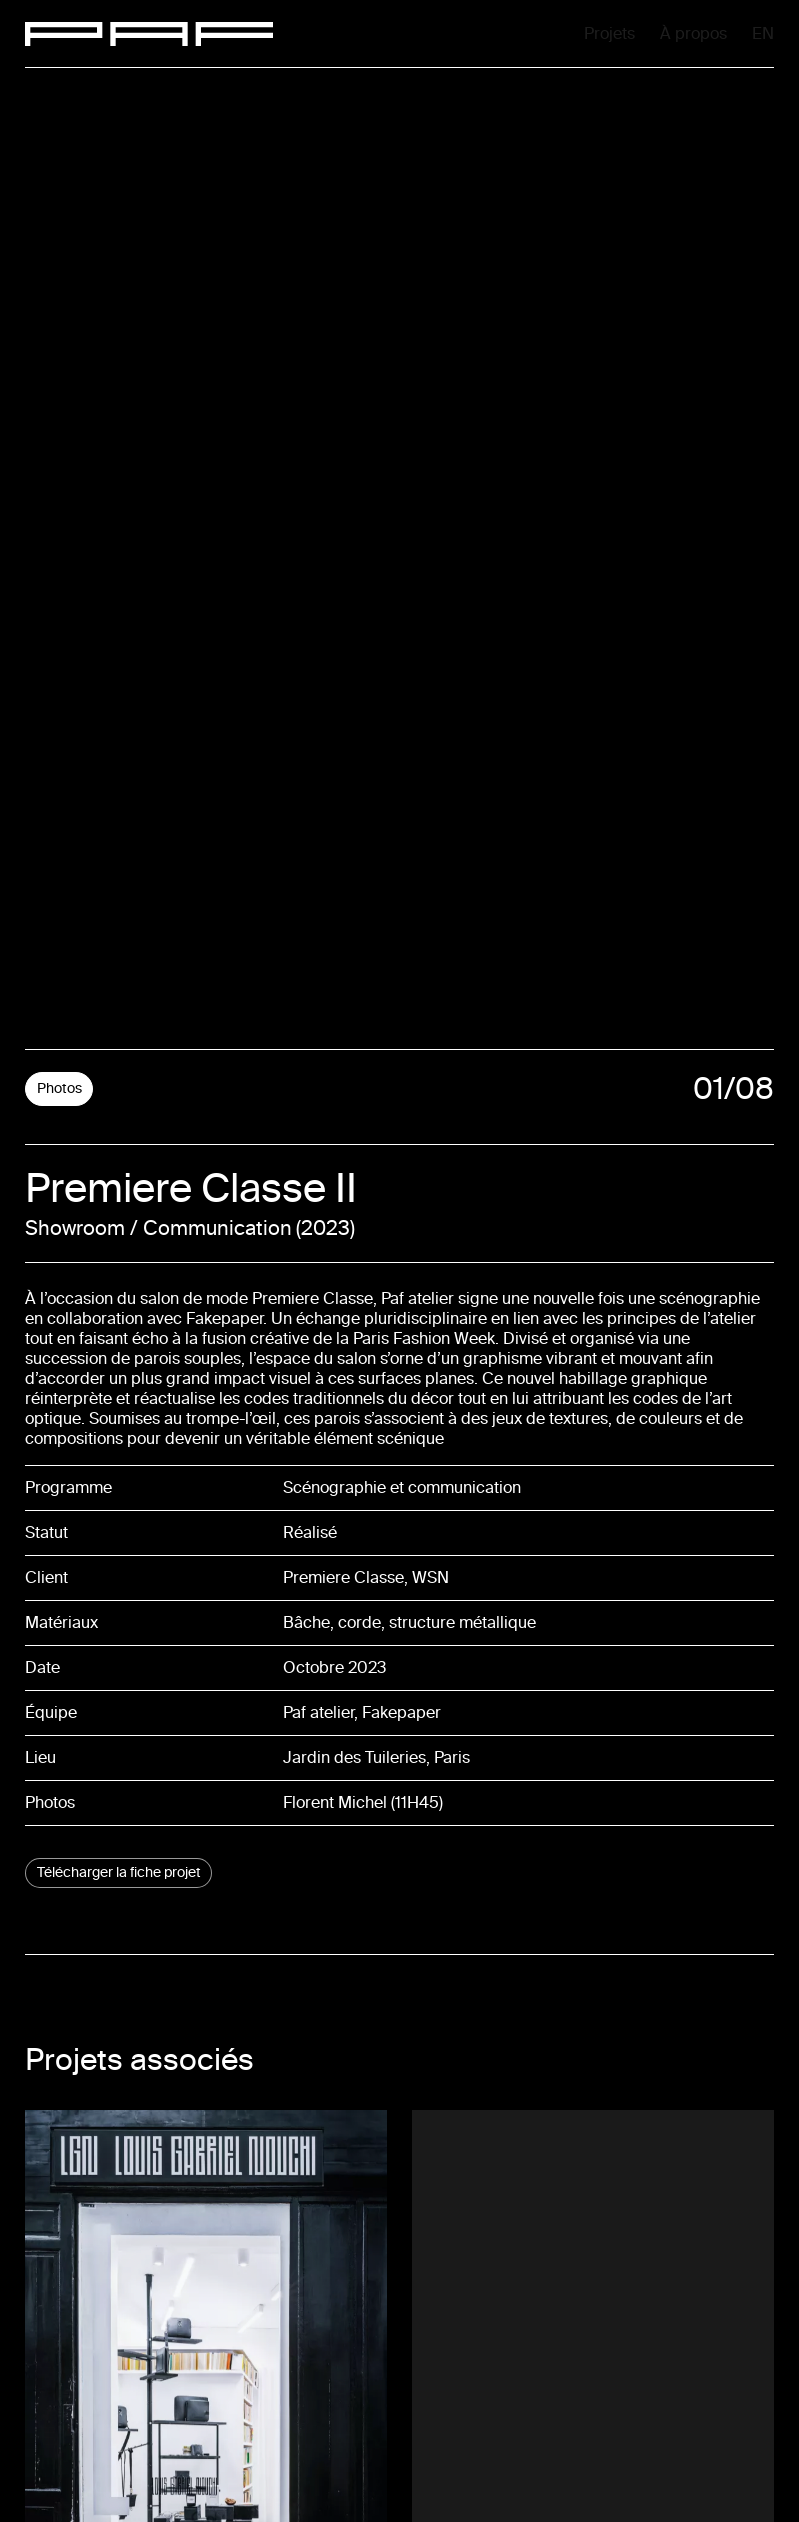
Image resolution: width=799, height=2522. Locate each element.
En (765, 35)
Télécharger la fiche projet (119, 1872)
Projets (461, 33)
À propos (619, 33)
